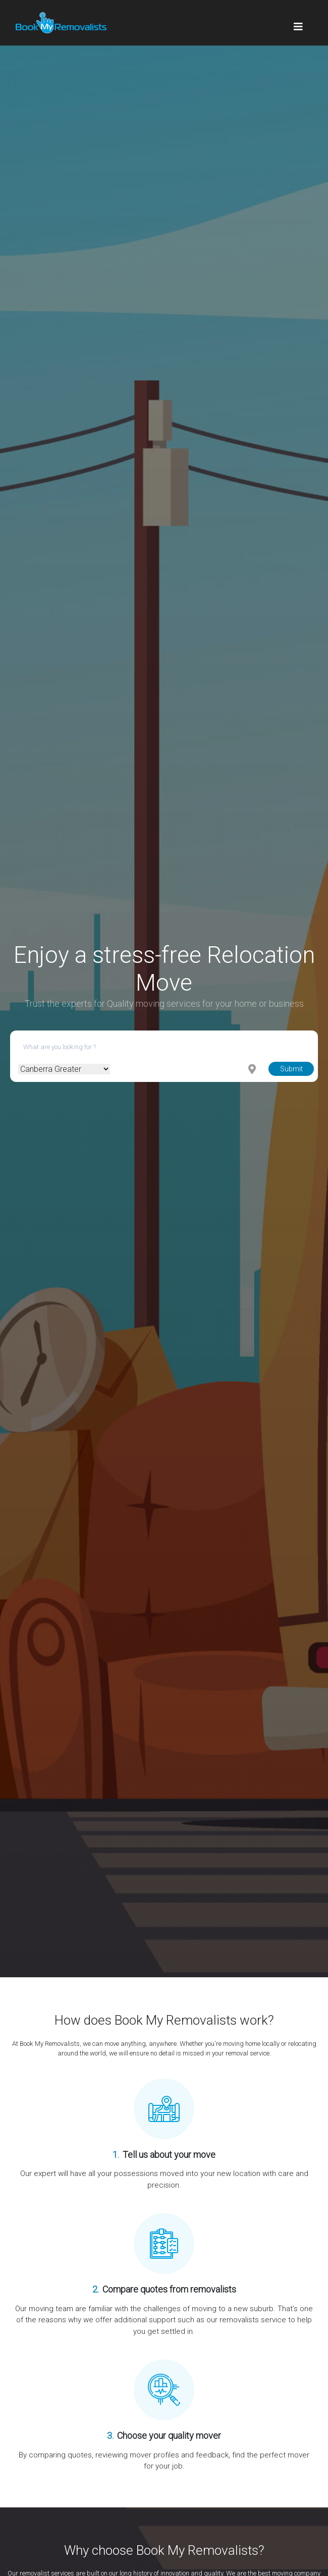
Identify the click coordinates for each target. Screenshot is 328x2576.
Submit (291, 1069)
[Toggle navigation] (298, 22)
